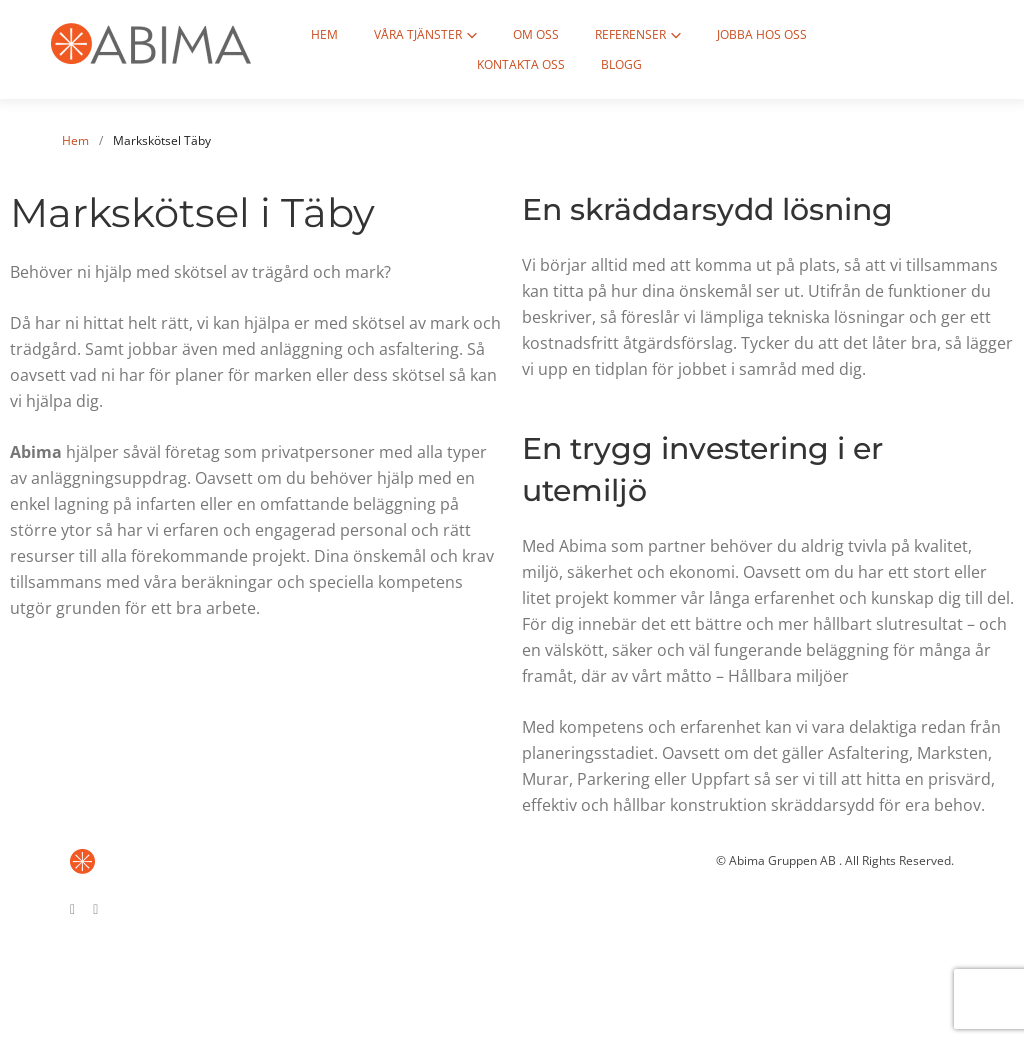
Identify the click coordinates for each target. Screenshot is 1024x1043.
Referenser (616, 34)
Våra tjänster (404, 34)
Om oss (522, 34)
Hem (310, 34)
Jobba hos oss (748, 34)
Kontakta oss (873, 34)
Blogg (607, 64)
